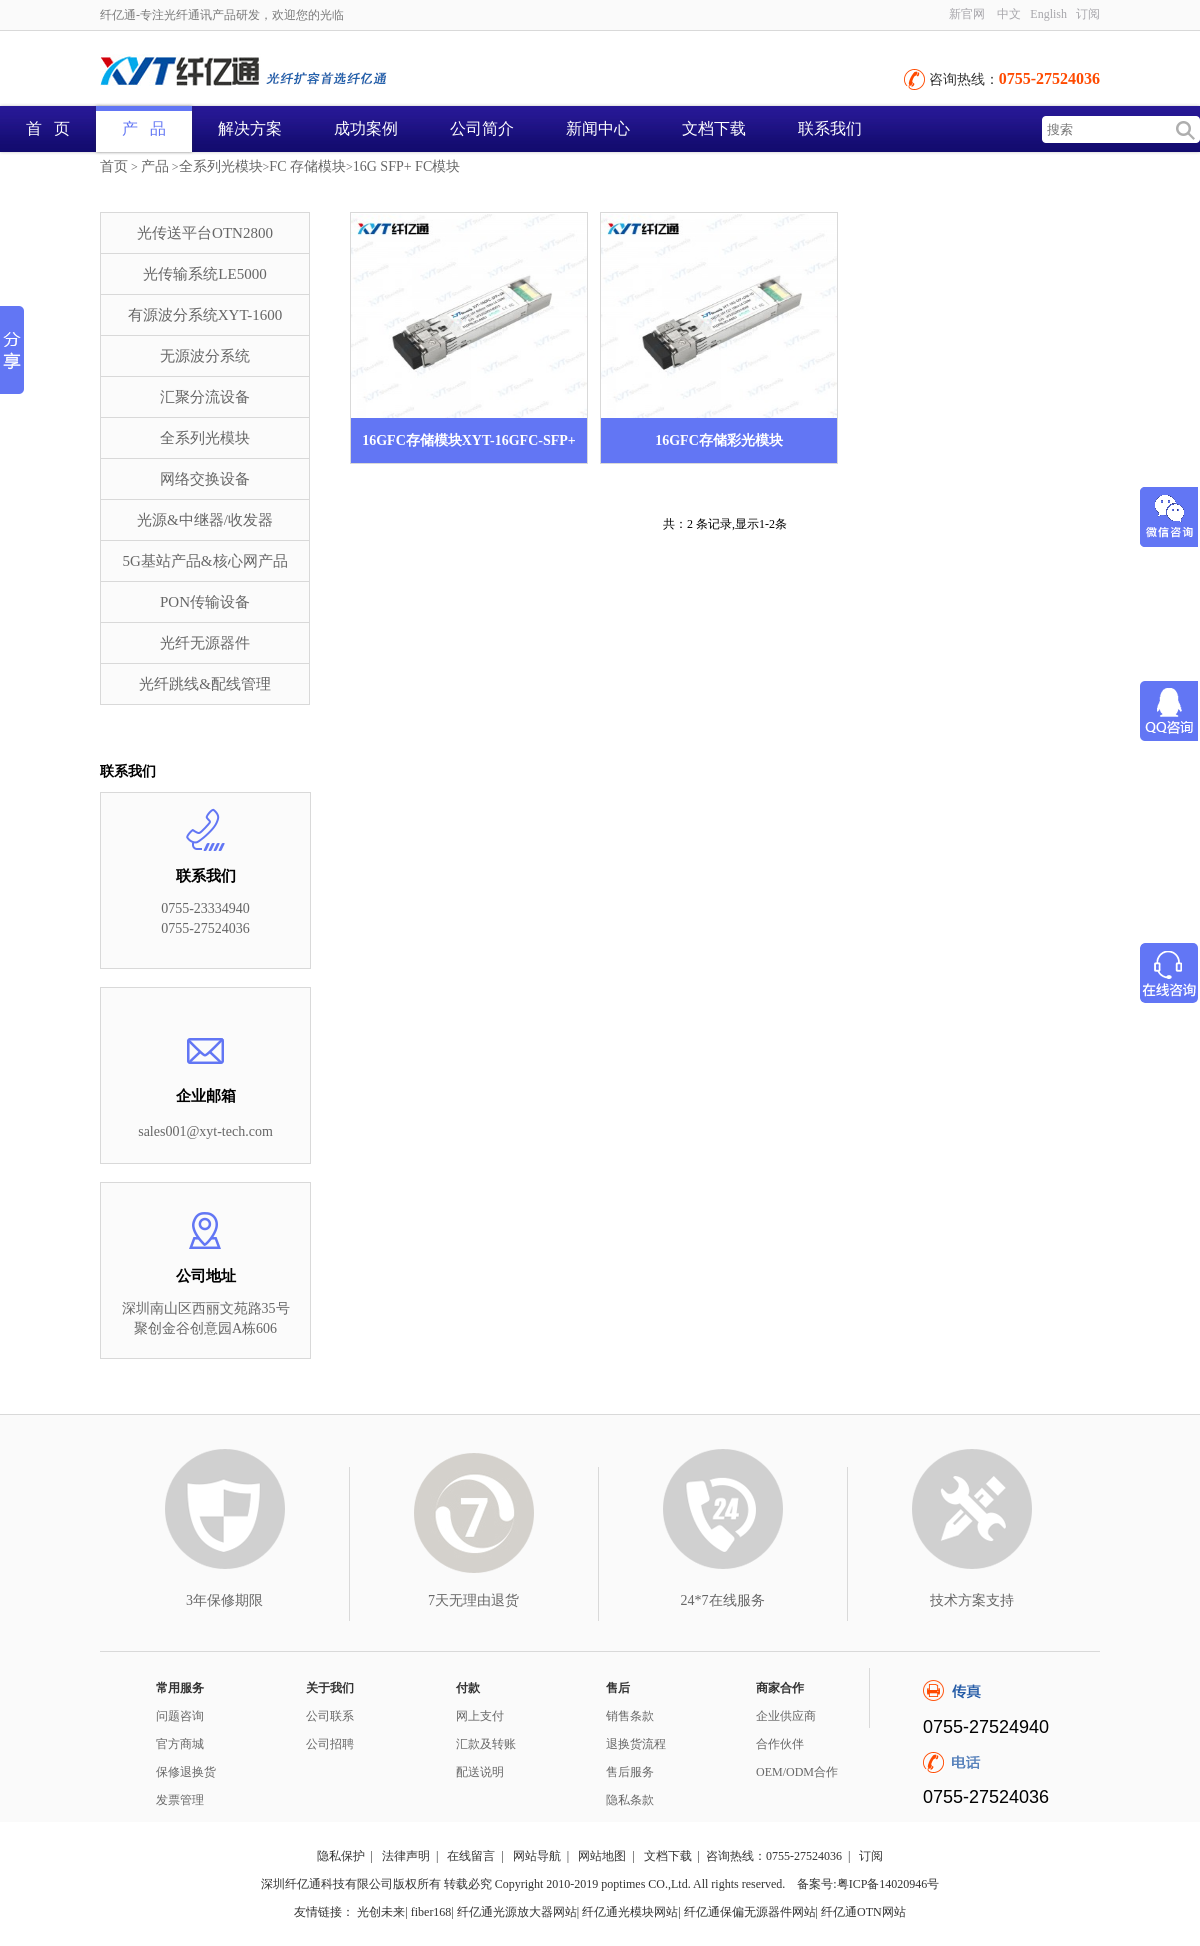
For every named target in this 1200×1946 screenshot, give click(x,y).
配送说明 (480, 1772)
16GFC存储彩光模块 (719, 440)
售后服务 (630, 1772)
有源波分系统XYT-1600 (205, 315)
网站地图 (602, 1856)
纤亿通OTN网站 (863, 1912)
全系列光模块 (221, 166)
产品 (155, 166)
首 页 (48, 128)
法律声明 (406, 1856)
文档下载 (714, 128)
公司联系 (330, 1716)
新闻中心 (598, 128)
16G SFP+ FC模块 (407, 166)
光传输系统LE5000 (204, 274)
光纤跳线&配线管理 (205, 684)
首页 (114, 166)
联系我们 (830, 128)
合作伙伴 (780, 1744)
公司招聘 (330, 1744)
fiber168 (431, 1912)
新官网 (967, 14)
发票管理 (180, 1800)
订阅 (1088, 14)
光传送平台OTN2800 (205, 233)
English (1048, 14)
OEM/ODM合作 (797, 1772)
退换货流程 (636, 1744)
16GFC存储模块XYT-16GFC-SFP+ (469, 440)
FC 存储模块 (307, 166)
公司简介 (482, 128)
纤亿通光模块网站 (630, 1912)
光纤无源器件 (205, 643)
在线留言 (471, 1856)
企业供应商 (786, 1716)
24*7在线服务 (723, 1600)
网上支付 (480, 1716)
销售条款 (630, 1716)
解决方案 (250, 128)
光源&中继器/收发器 (205, 520)
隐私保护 (341, 1856)
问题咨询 (180, 1716)
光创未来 (381, 1912)
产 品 (144, 128)
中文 (1009, 14)
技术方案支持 (972, 1600)
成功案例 (366, 128)
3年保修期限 (224, 1600)
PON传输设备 (205, 602)
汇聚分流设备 (205, 397)
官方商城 (180, 1744)
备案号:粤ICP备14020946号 (868, 1884)
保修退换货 (186, 1772)
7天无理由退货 (473, 1600)
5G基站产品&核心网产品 (205, 561)
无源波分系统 (205, 356)
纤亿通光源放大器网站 (517, 1912)
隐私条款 (630, 1800)
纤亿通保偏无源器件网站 (750, 1912)
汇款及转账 (486, 1744)
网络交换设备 (205, 479)
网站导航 (537, 1856)
